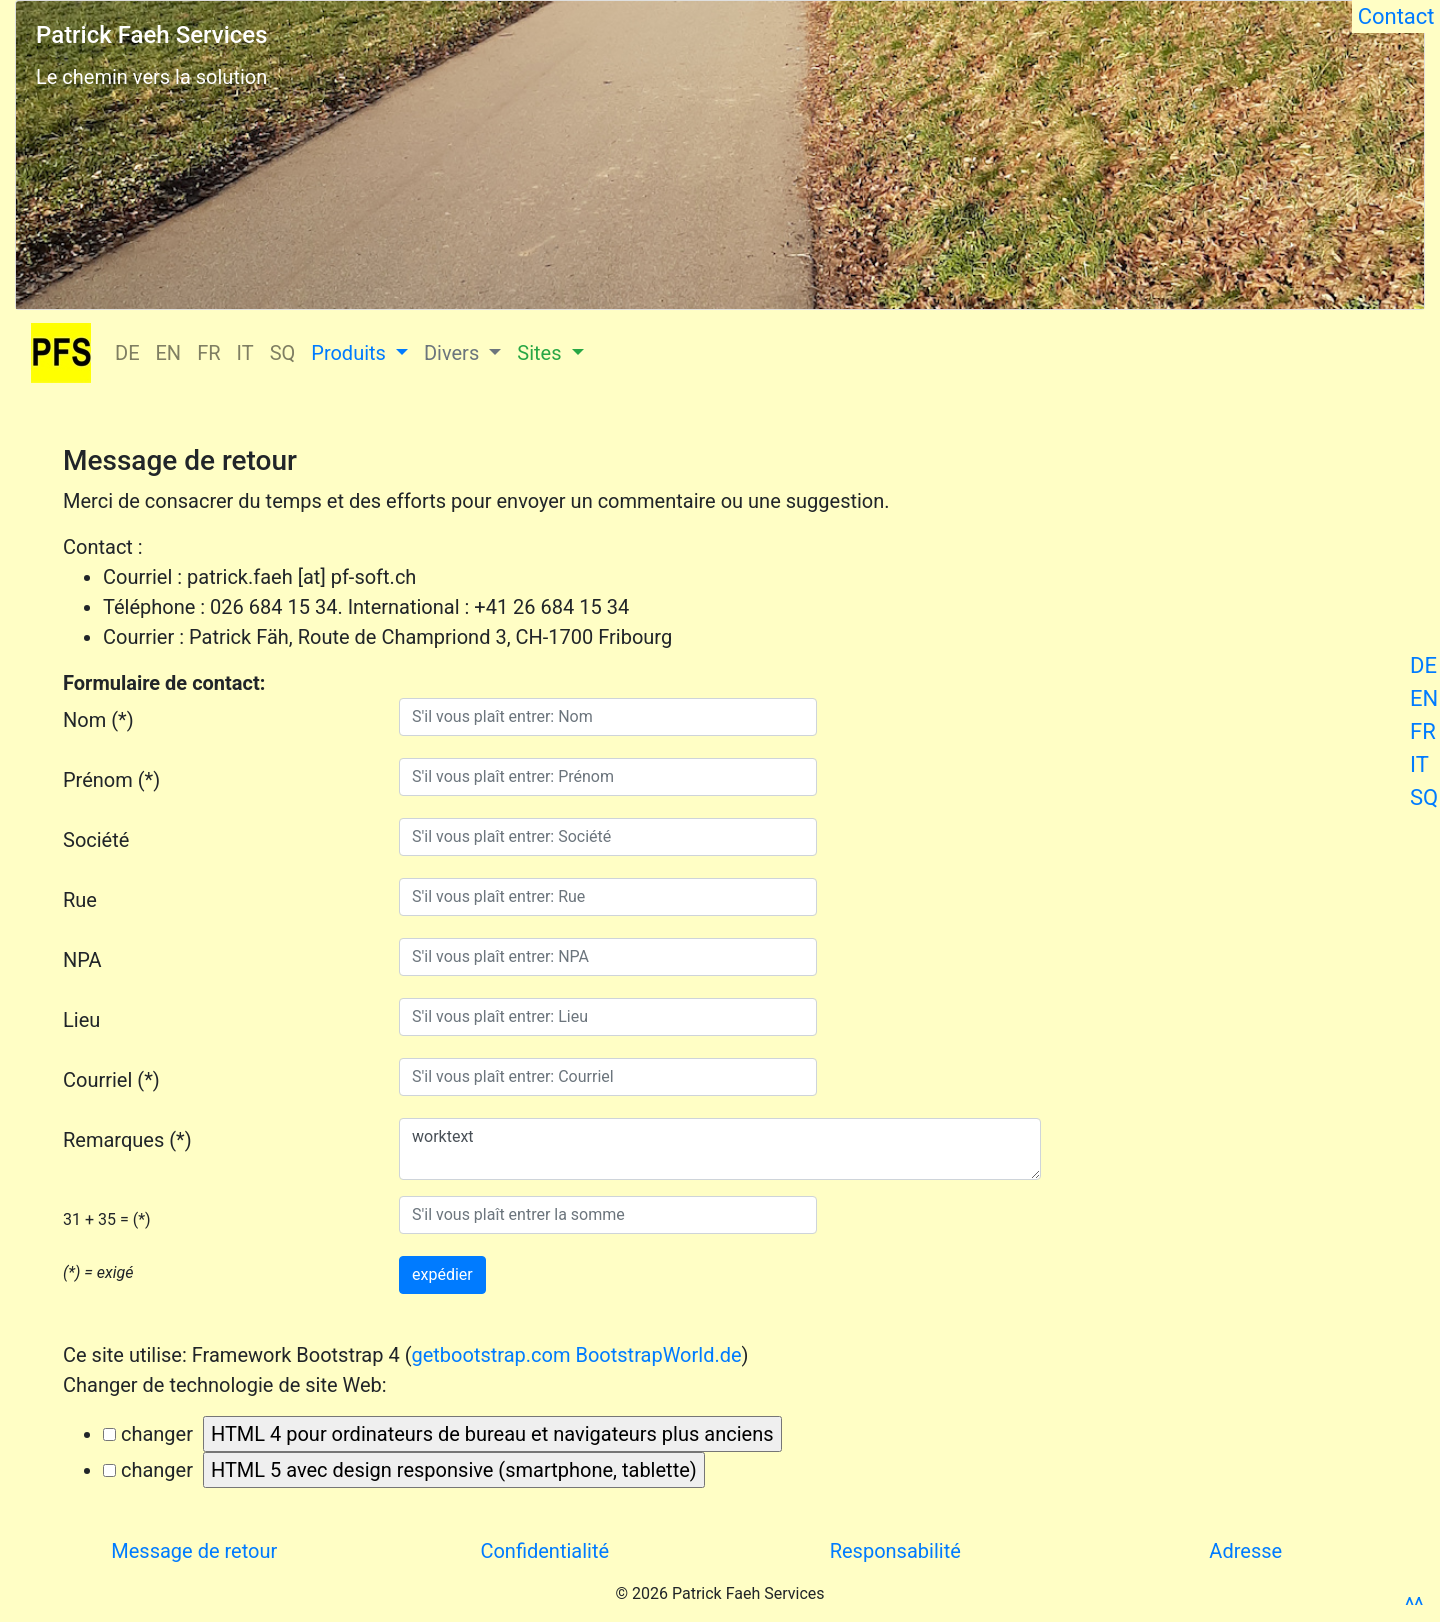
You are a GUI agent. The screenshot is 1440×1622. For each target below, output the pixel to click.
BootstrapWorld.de (658, 1355)
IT (1419, 764)
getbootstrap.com (490, 1355)
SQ (1424, 797)
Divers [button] (454, 353)
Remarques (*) (127, 1140)
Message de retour (194, 1551)
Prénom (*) (111, 780)
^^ (1414, 1605)
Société (96, 840)
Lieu (81, 1020)
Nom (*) (98, 720)
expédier (442, 1274)
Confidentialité (544, 1551)
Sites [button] (541, 353)
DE (1423, 665)
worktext (720, 1149)
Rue (80, 900)
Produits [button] (351, 353)
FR (1423, 731)
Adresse (1245, 1551)
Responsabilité (895, 1551)
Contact (1396, 16)
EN (1424, 698)
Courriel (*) (111, 1080)
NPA (82, 960)
